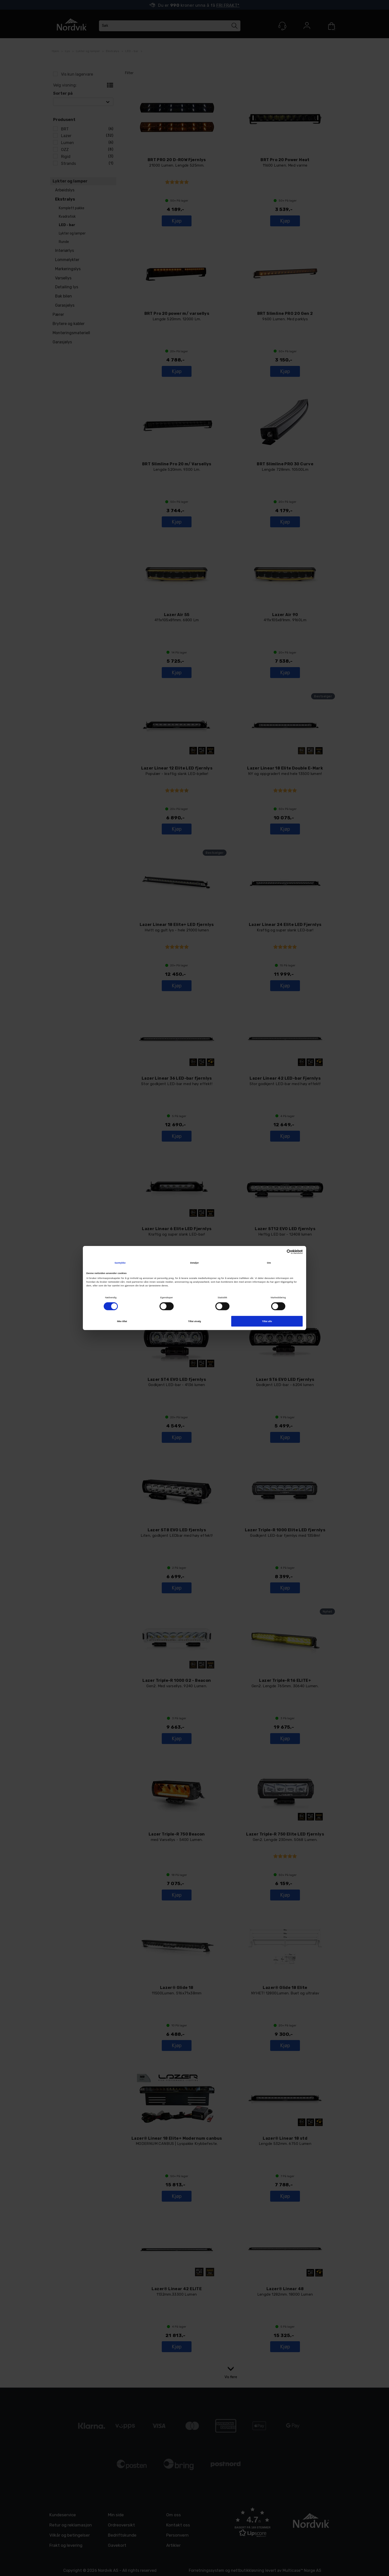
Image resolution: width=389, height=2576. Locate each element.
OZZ (64, 149)
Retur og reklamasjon (70, 2524)
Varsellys (63, 278)
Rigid (65, 156)
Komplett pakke (71, 208)
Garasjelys (64, 305)
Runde (64, 242)
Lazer (65, 135)
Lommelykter (67, 259)
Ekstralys (112, 51)
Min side (116, 2514)
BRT (64, 129)
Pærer (58, 314)
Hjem (55, 51)
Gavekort (117, 2545)
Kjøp (177, 221)
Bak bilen (63, 296)
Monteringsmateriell (71, 332)
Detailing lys (66, 287)
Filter (129, 73)
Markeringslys (68, 268)
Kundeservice (62, 2514)
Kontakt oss (178, 2524)
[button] (252, 2522)
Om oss (173, 2514)
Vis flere (231, 2377)
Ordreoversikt (121, 2524)
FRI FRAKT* (228, 5)
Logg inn (307, 26)
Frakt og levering (65, 2545)
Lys (67, 51)
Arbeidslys (64, 190)
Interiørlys (64, 250)
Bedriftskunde (122, 2535)
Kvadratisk (67, 216)
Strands (68, 163)
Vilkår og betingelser (69, 2535)
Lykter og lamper (88, 51)
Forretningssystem (206, 2570)
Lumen (67, 142)
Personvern (177, 2535)
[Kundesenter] (282, 26)
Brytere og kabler (69, 323)
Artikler (173, 2545)
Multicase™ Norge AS (302, 2570)
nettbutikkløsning (247, 2570)
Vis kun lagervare (76, 74)
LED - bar (131, 51)
